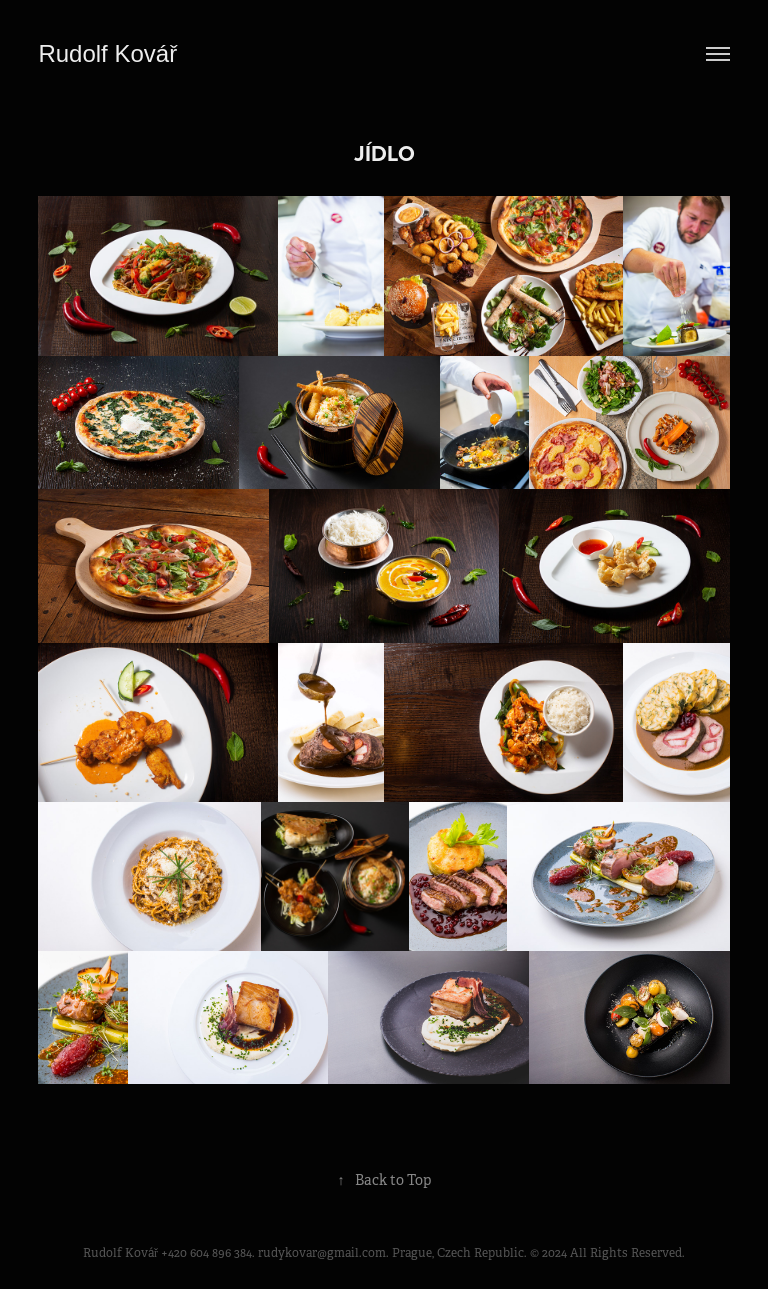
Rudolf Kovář (110, 53)
